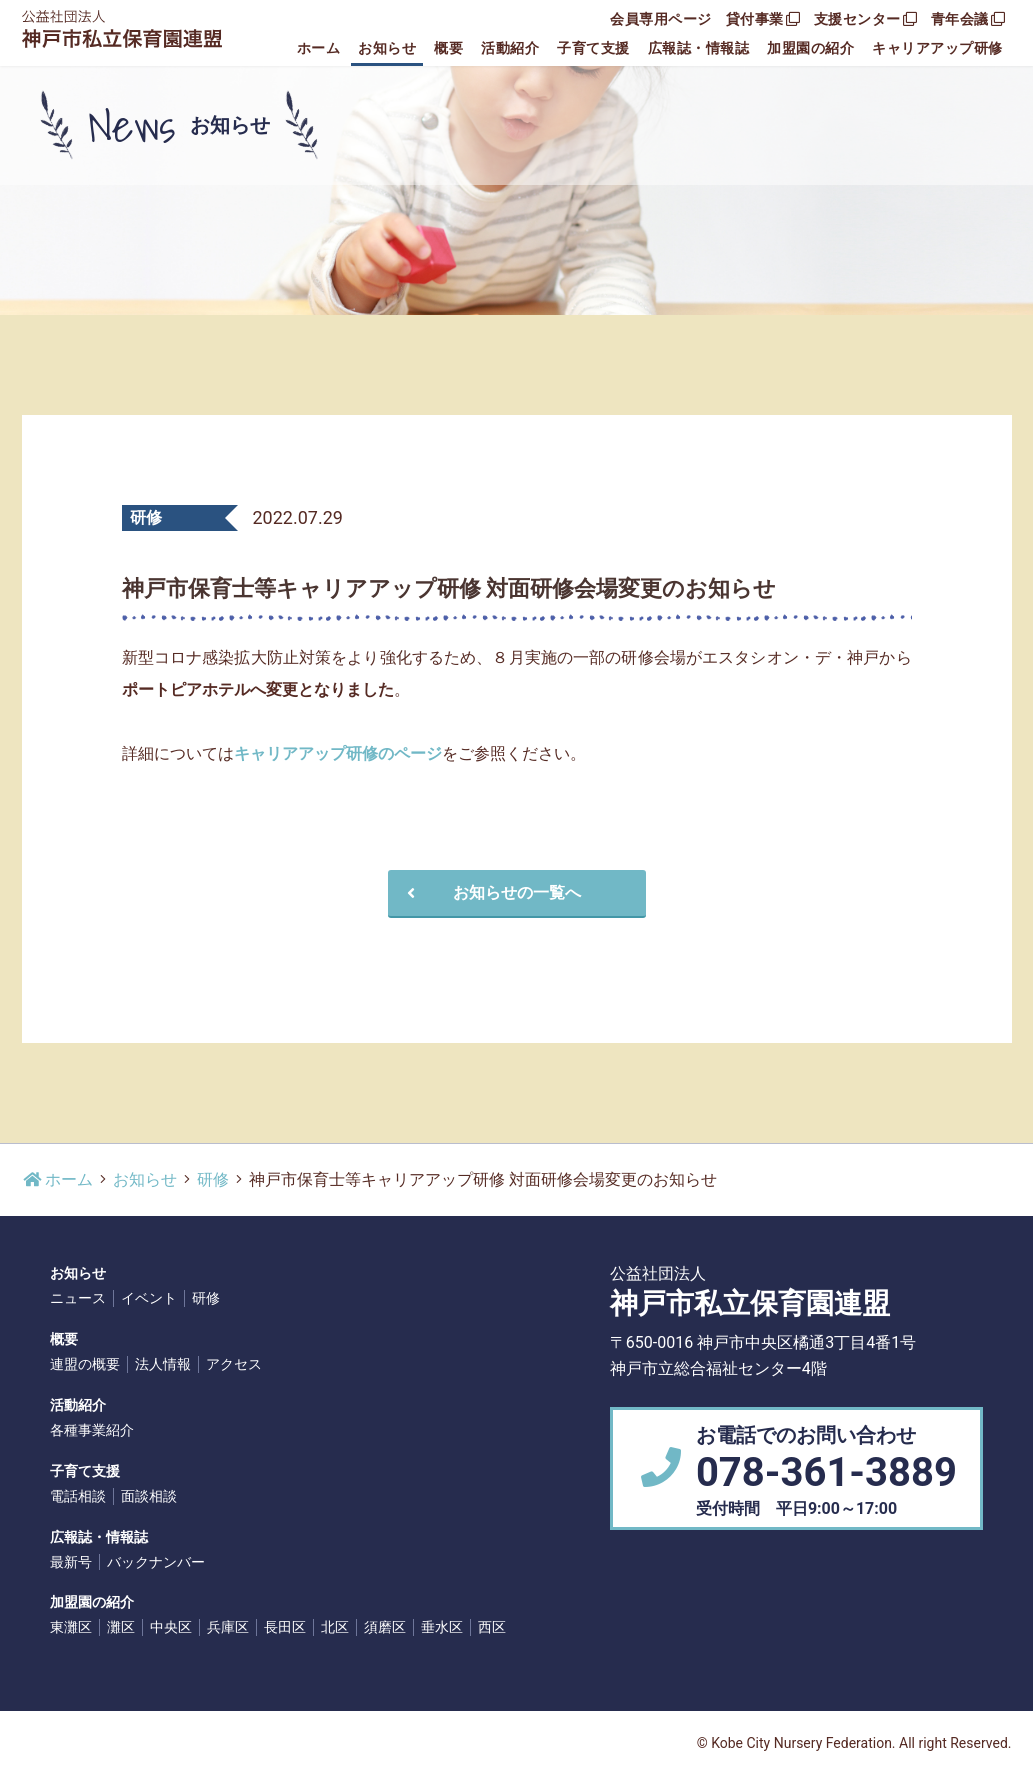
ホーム (319, 48)
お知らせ (387, 48)
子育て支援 (593, 48)
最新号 (71, 1562)
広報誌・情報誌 (699, 48)
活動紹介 (510, 48)
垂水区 (442, 1627)
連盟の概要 (85, 1364)
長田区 (285, 1627)
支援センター (865, 19)
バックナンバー (156, 1562)
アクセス (234, 1364)
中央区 (171, 1627)
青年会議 (968, 19)
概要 (448, 48)
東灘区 (71, 1627)
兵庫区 (228, 1627)
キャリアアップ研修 (937, 48)
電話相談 (78, 1496)
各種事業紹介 (92, 1430)
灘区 (121, 1627)
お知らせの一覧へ (491, 892)
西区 (492, 1627)
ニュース (78, 1298)
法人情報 (163, 1364)
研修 (213, 1179)
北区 (335, 1627)
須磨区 (385, 1627)
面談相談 (149, 1496)
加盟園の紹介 (810, 48)
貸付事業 (763, 19)
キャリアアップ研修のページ (338, 753)
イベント (149, 1298)
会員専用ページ (661, 19)
